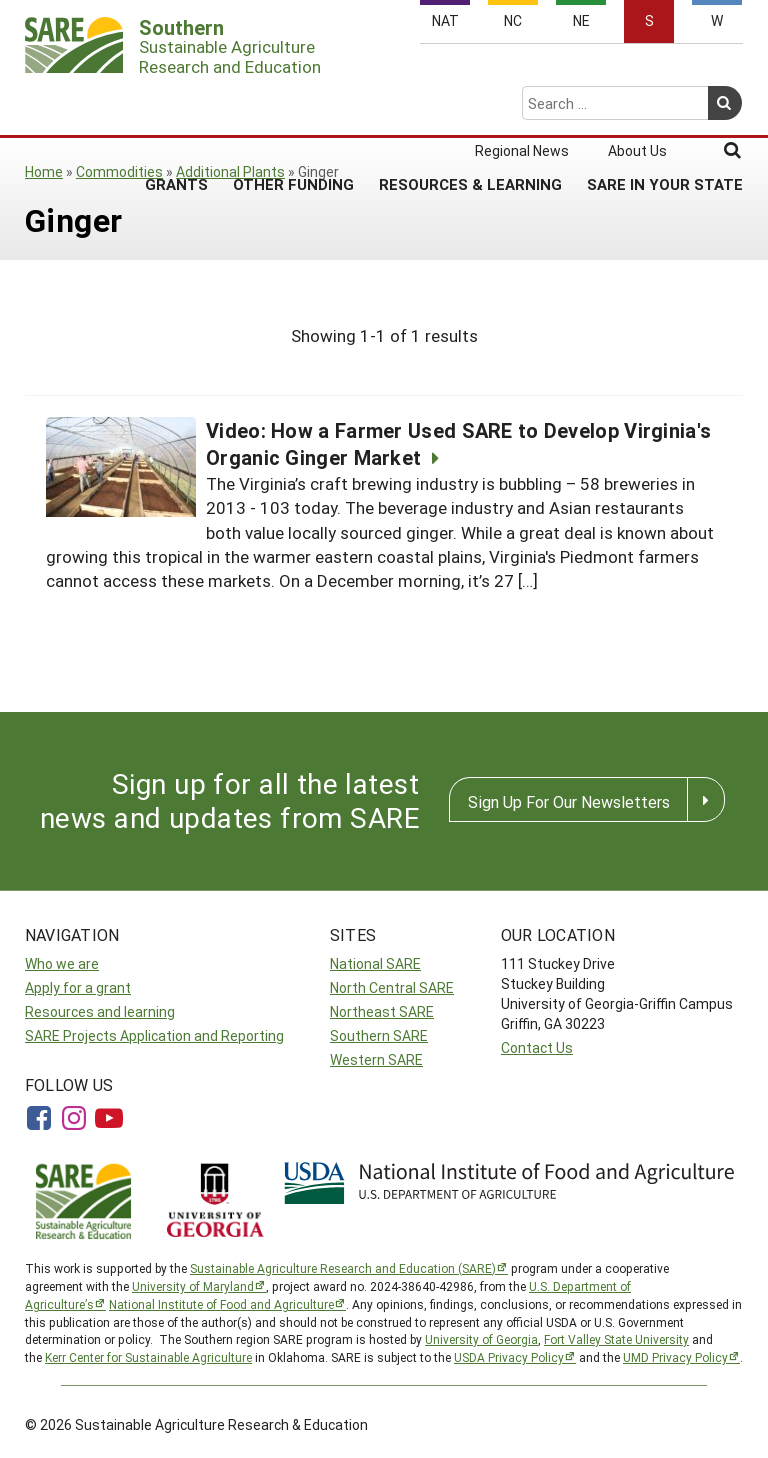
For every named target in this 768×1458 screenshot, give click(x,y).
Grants (176, 105)
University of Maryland (193, 1286)
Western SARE (376, 1059)
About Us (637, 72)
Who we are (62, 963)
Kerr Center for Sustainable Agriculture (148, 1357)
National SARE (375, 963)
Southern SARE (379, 1035)
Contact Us (537, 1047)
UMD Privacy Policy (675, 1357)
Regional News (522, 72)
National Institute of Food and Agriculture (221, 1304)
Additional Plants (230, 171)
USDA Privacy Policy (509, 1357)
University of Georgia (481, 1339)
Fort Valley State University (616, 1339)
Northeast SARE (382, 1011)
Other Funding (293, 105)
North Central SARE (392, 987)
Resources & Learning (470, 105)
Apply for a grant (78, 987)
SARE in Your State (665, 105)
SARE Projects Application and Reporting (154, 1035)
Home (44, 171)
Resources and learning (100, 1011)
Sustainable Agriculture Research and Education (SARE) (343, 1268)
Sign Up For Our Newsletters (569, 801)
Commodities (119, 171)
